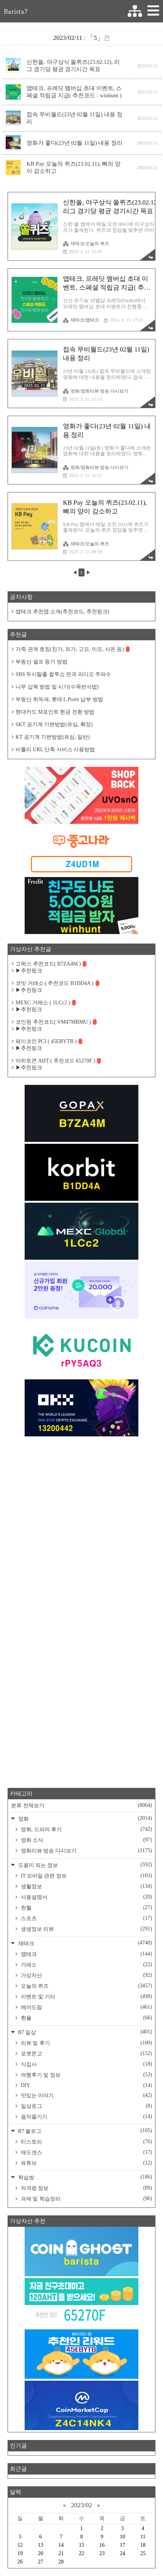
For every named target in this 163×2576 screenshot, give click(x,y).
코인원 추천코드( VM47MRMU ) (56, 1022)
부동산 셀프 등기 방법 (41, 662)
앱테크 (85, 1954)
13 (40, 2545)
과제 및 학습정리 (85, 2199)
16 (102, 2545)
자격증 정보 (85, 2188)
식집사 (85, 2064)
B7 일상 (84, 2032)
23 (102, 2553)
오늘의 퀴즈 (85, 1986)
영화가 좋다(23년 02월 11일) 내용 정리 (74, 143)
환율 (85, 2018)
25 (143, 2553)
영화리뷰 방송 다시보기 (85, 1851)
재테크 (84, 1943)
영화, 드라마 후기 (85, 1829)
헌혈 (85, 1908)
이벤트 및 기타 (85, 1996)
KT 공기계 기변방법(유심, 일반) (53, 737)
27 (40, 2562)
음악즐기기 (85, 2117)
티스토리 (85, 2142)
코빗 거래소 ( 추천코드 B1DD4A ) (57, 983)
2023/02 (81, 2505)
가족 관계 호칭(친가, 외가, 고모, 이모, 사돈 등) (73, 649)
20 (40, 2553)
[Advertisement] (81, 1527)
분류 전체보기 (81, 1805)
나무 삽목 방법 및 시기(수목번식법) (57, 687)
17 (122, 2545)
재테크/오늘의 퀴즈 (86, 243)
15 (81, 2545)
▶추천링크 (29, 971)
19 (20, 2553)
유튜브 (85, 2163)
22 (81, 2553)
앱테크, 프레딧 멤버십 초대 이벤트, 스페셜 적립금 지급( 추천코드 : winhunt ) (74, 91)
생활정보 (85, 1886)
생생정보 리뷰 (85, 1929)
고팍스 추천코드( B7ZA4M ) (51, 964)
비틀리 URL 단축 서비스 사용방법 (55, 749)
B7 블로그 (84, 2131)
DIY (85, 2085)
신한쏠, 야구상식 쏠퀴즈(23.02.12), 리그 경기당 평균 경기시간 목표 (73, 65)
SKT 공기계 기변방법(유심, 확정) (54, 724)
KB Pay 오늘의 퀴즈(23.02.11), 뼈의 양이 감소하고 (74, 167)
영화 (84, 1818)
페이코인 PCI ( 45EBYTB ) (49, 1041)
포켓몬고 (85, 2053)
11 (142, 2537)
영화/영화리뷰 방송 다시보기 (96, 391)
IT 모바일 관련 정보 (85, 1876)
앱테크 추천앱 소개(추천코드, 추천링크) (62, 611)
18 (143, 2545)
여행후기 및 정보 (85, 2075)
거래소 (85, 1965)
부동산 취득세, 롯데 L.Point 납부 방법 (59, 699)
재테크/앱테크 (81, 320)
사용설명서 (85, 1897)
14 (61, 2545)
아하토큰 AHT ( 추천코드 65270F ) (58, 1061)
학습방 (84, 2177)
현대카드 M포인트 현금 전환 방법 (55, 712)
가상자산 (85, 1975)
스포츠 (85, 1918)
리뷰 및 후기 (85, 2043)
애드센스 (85, 2152)
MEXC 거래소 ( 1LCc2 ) (46, 1002)
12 (20, 2545)
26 (20, 2562)
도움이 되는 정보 (84, 1865)
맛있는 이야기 (85, 2095)
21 (61, 2553)
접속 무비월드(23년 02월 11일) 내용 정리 (74, 118)
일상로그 (85, 2106)
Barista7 (16, 11)
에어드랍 (85, 2007)
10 (122, 2537)
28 (61, 2562)
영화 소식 (85, 1840)
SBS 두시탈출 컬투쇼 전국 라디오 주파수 (63, 674)
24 (122, 2553)
